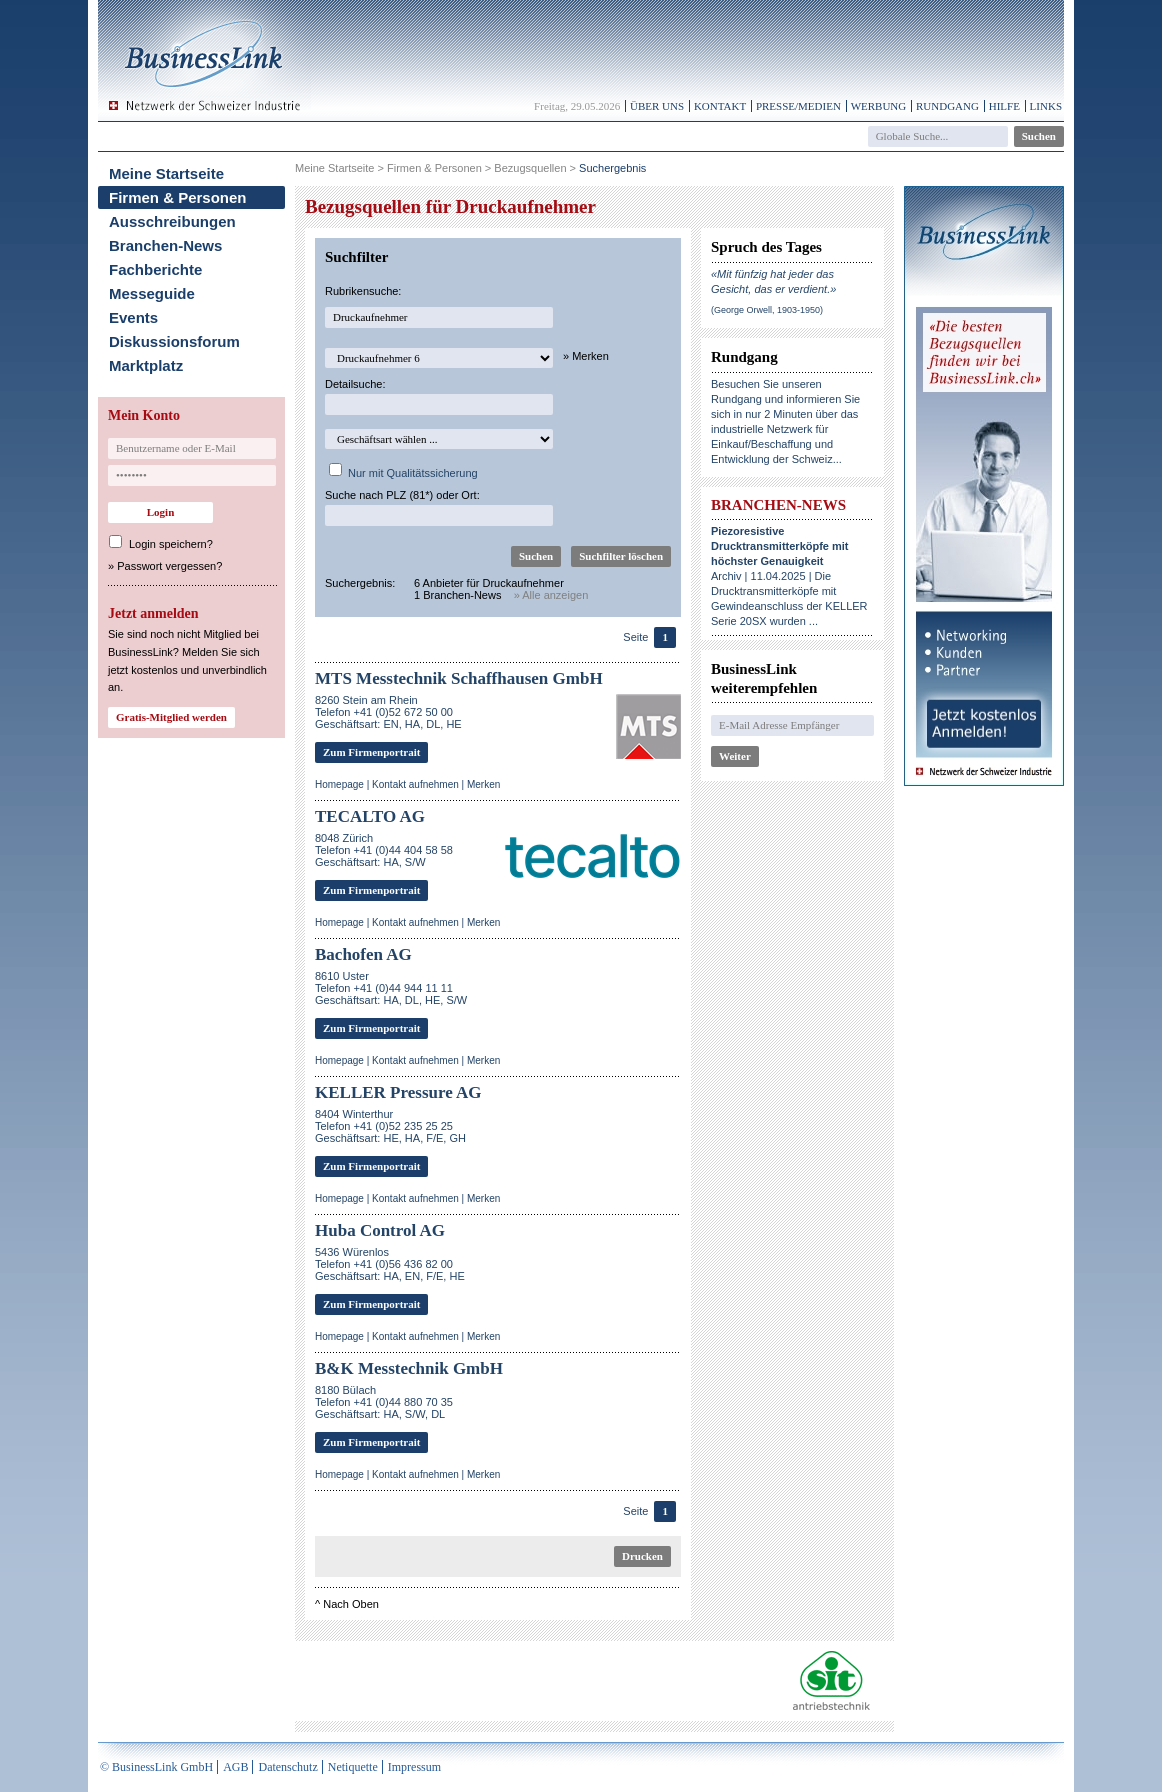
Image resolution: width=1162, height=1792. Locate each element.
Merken (483, 784)
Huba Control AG (380, 1230)
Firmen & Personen (178, 197)
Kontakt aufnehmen (415, 784)
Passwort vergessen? (169, 566)
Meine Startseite (166, 173)
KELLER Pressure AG (398, 1092)
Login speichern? (171, 544)
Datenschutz (287, 1767)
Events (133, 317)
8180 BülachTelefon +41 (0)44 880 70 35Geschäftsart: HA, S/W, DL (384, 1402)
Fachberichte (155, 269)
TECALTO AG (370, 816)
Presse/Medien (798, 106)
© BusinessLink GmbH (156, 1767)
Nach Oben (351, 1604)
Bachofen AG (363, 954)
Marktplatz (146, 365)
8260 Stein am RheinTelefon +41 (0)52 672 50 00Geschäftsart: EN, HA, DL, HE (388, 712)
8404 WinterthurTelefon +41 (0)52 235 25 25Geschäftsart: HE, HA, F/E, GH (390, 1126)
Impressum (414, 1767)
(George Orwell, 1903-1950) (767, 310)
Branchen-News (165, 245)
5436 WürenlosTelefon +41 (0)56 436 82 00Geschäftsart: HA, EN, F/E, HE (390, 1264)
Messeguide (152, 293)
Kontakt (720, 106)
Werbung (879, 106)
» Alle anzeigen (551, 595)
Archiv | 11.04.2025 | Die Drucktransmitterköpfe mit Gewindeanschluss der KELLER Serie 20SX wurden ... (789, 576)
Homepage (339, 784)
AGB (235, 1767)
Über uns (657, 106)
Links (1046, 106)
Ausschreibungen (172, 221)
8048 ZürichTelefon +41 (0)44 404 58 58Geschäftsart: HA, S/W (384, 850)
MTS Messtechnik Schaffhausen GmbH (459, 678)
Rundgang (947, 106)
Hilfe (1004, 106)
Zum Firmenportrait (371, 752)
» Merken (586, 356)
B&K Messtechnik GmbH (409, 1368)
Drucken (642, 1556)
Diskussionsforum (174, 341)
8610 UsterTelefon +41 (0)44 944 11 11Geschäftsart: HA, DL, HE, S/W (391, 988)
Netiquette (353, 1767)
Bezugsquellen (530, 168)
